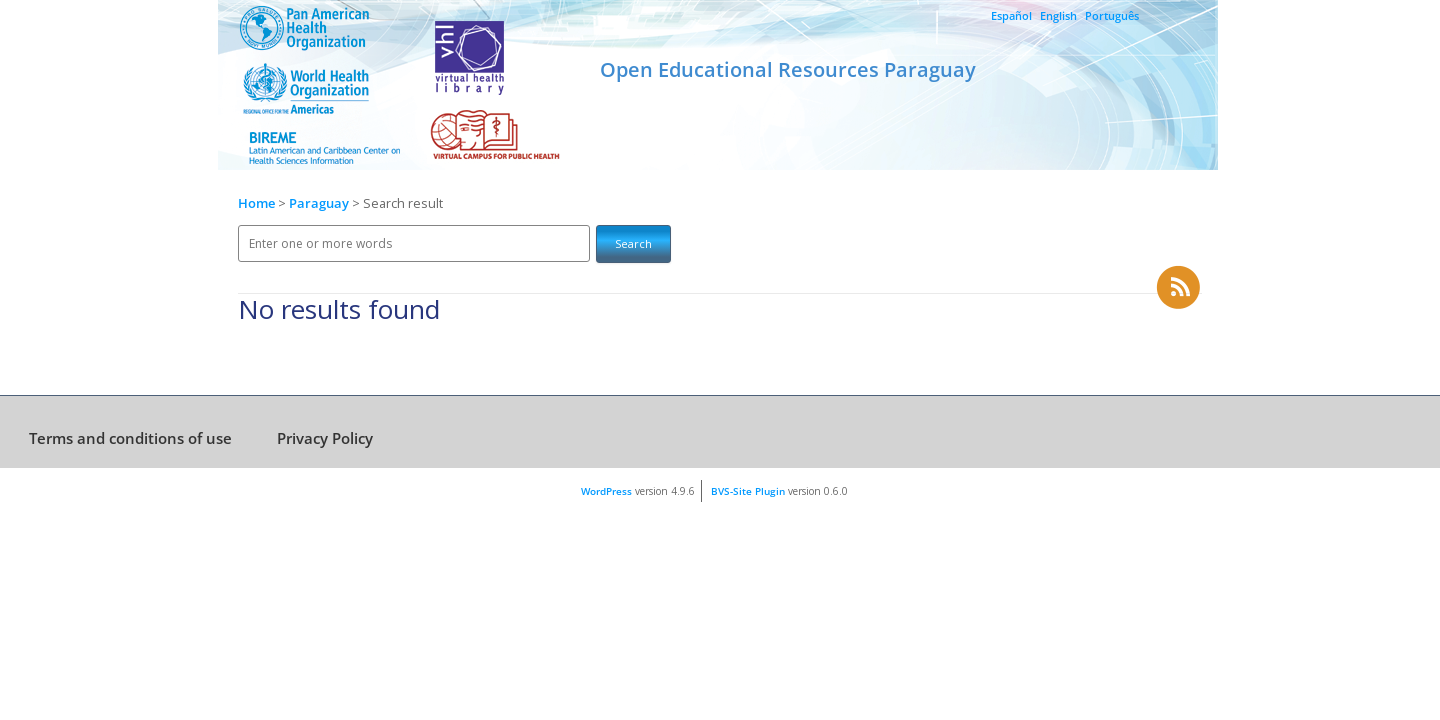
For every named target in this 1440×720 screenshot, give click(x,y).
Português (1112, 15)
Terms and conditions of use (130, 438)
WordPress (606, 491)
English (1058, 15)
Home (256, 203)
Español (1011, 15)
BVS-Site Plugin (748, 491)
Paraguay (320, 203)
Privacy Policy (325, 438)
